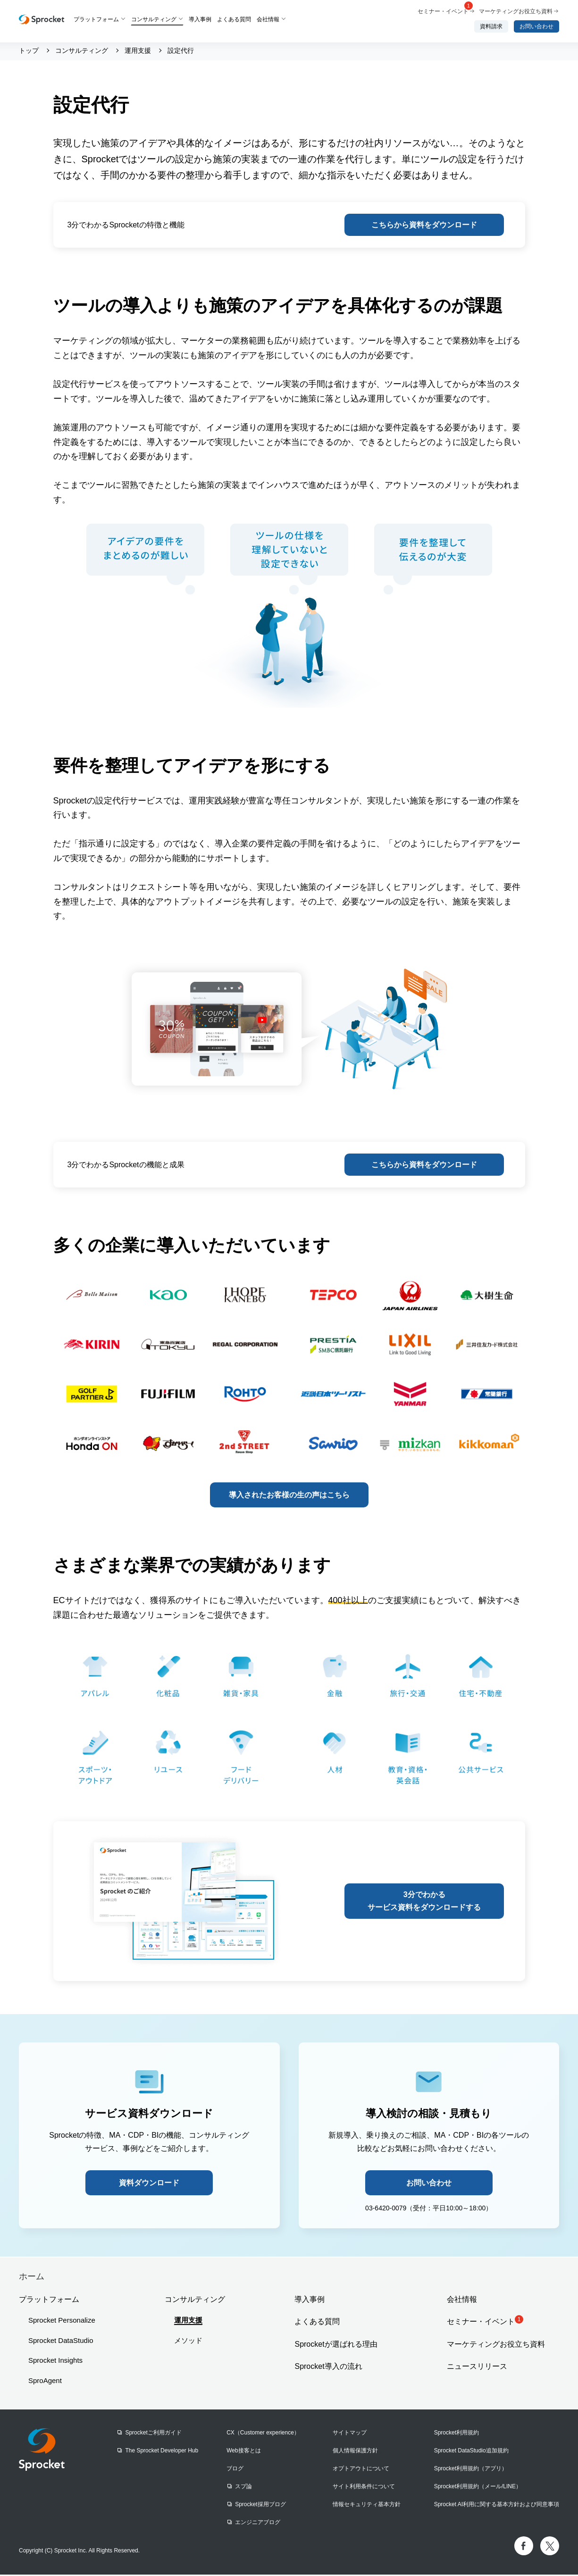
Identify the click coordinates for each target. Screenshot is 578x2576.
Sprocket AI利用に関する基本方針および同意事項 (496, 2505)
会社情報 (268, 19)
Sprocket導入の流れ (328, 2368)
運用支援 (188, 2321)
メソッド (188, 2342)
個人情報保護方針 (355, 2452)
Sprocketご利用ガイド (153, 2434)
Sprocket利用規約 (456, 2434)
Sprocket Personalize (61, 2321)
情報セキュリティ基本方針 (367, 2505)
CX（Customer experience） (263, 2434)
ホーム (31, 2278)
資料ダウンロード (149, 2184)
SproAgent (45, 2382)
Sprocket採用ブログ (260, 2505)
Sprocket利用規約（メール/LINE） (477, 2487)
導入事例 (200, 19)
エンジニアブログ (257, 2523)
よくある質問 (234, 19)
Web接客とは (243, 2452)
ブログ (234, 2470)
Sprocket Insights (55, 2362)
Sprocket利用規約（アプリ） (470, 2470)
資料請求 (491, 26)
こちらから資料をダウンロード (424, 224)
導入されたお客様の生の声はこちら (289, 1496)
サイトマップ (350, 2434)
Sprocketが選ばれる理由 (335, 2345)
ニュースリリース (477, 2368)
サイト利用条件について (364, 2487)
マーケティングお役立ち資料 (516, 11)
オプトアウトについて (361, 2470)
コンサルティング (153, 19)
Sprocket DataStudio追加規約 (471, 2452)
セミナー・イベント (445, 11)
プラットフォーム (96, 19)
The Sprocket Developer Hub (161, 2452)
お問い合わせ (536, 26)
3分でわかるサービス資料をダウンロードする (424, 1901)
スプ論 (243, 2487)
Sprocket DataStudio (60, 2342)
